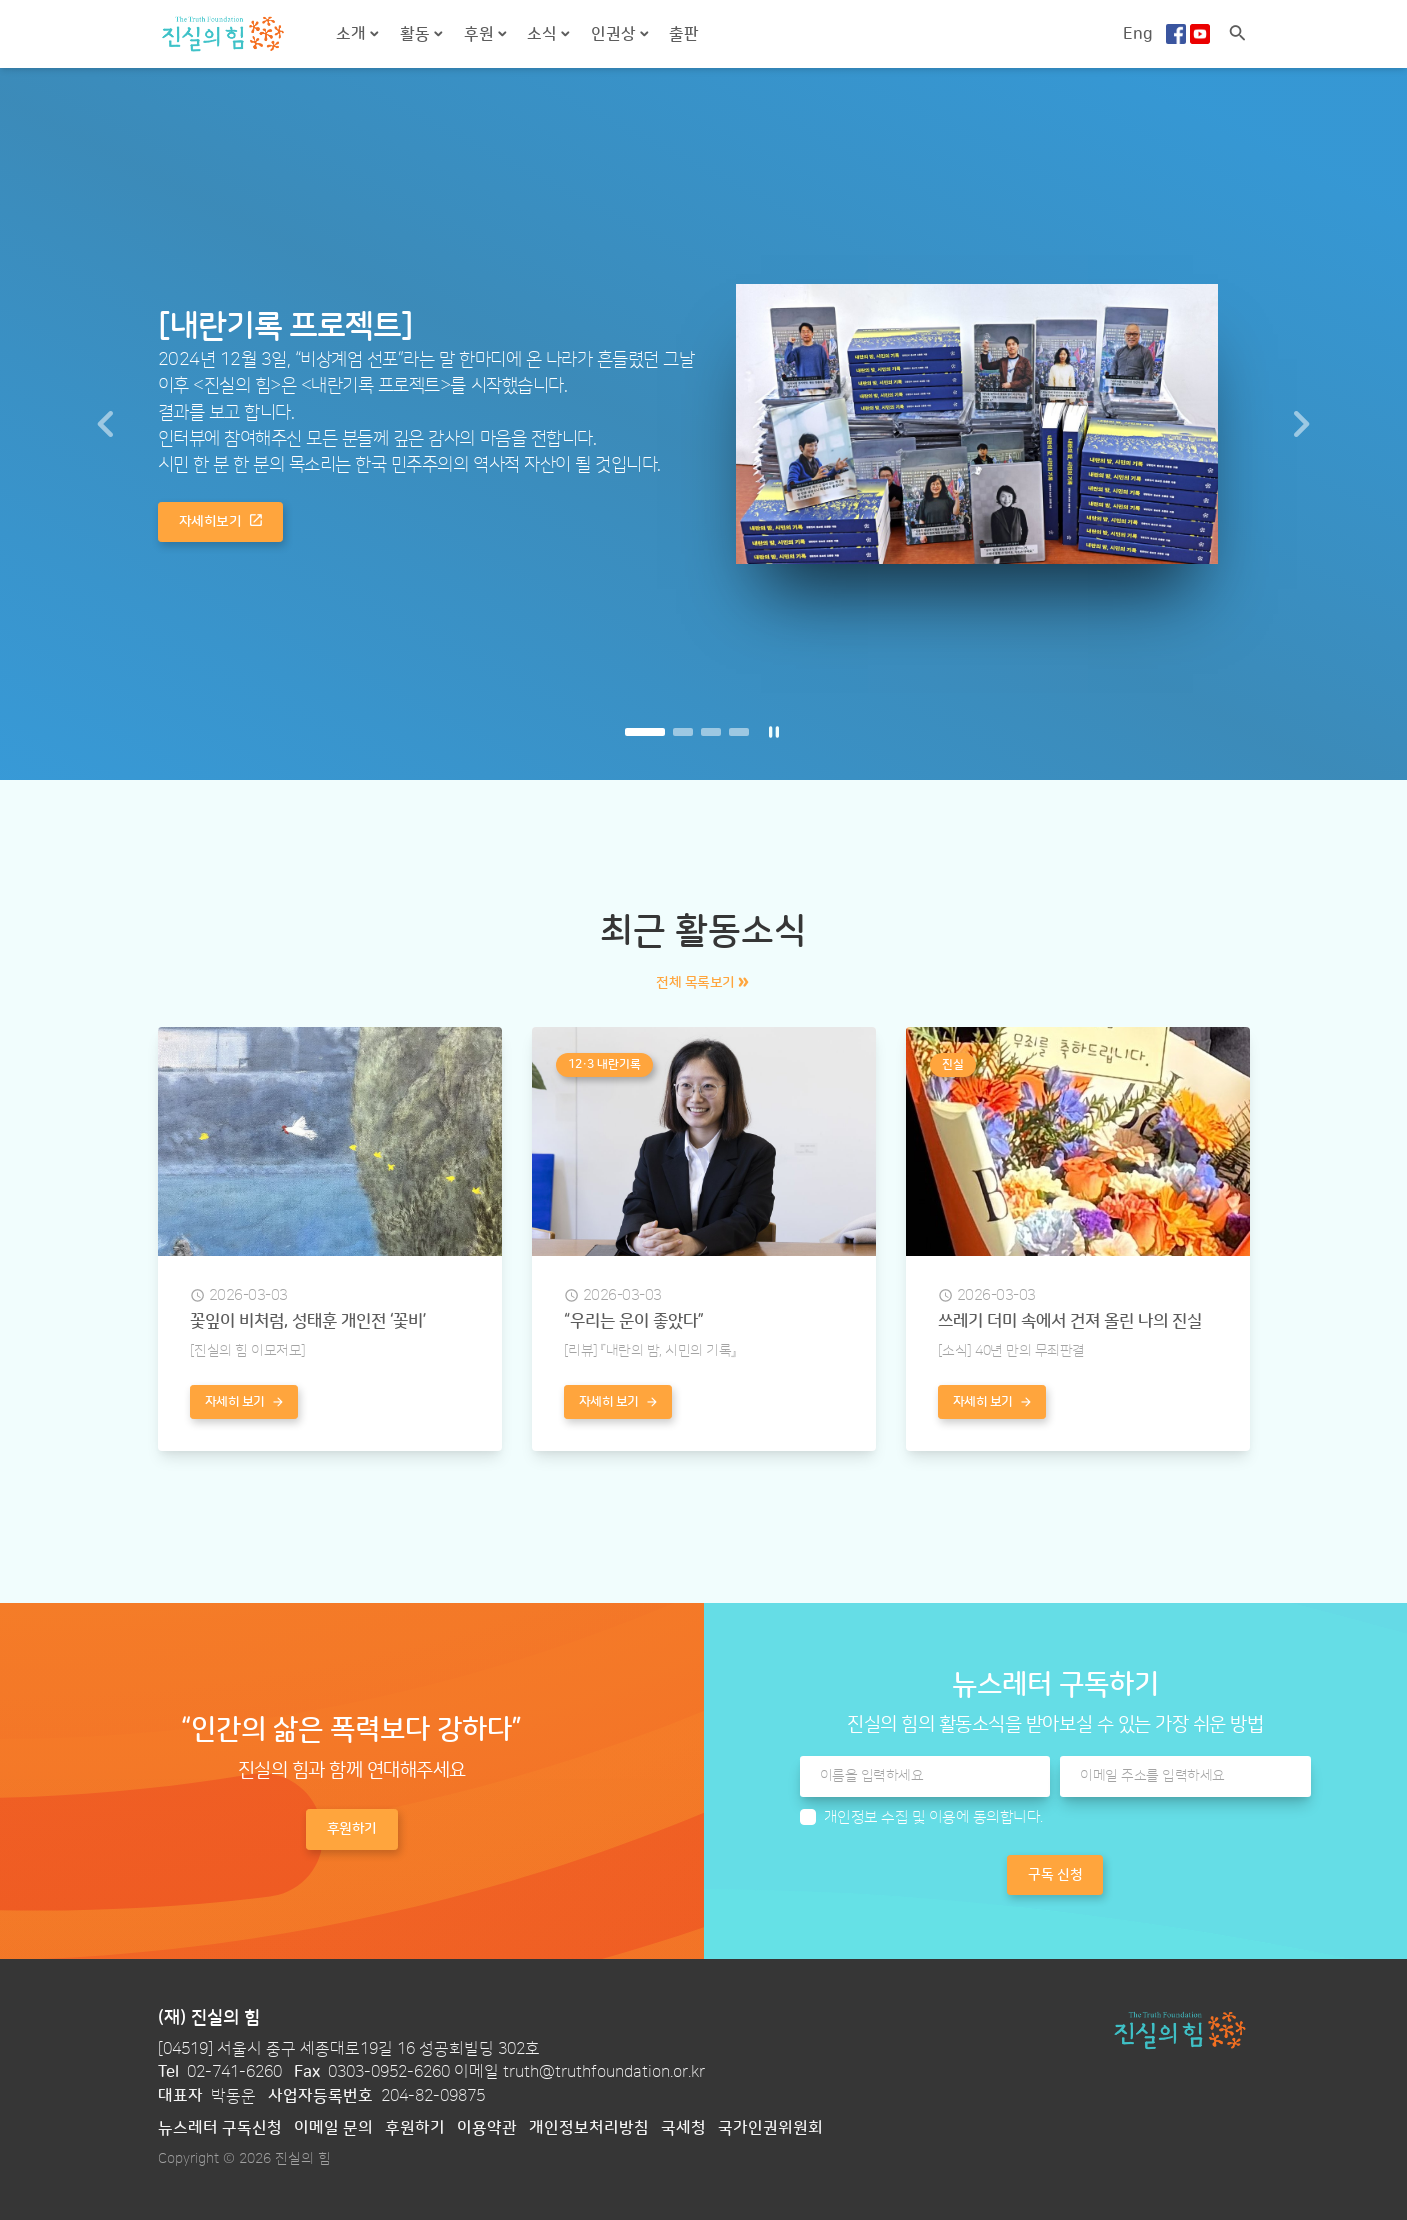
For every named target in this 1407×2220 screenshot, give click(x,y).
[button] (105, 424)
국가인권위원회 (770, 2128)
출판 (684, 34)
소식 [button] (544, 34)
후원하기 (415, 2128)
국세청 (683, 2128)
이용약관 (487, 2128)
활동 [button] (417, 34)
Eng (1138, 34)
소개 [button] (353, 34)
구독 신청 (1055, 1875)
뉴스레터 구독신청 (220, 2128)
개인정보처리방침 (589, 2128)
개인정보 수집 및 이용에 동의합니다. (933, 1817)
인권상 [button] (615, 34)
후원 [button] (481, 34)
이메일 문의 (333, 2128)
